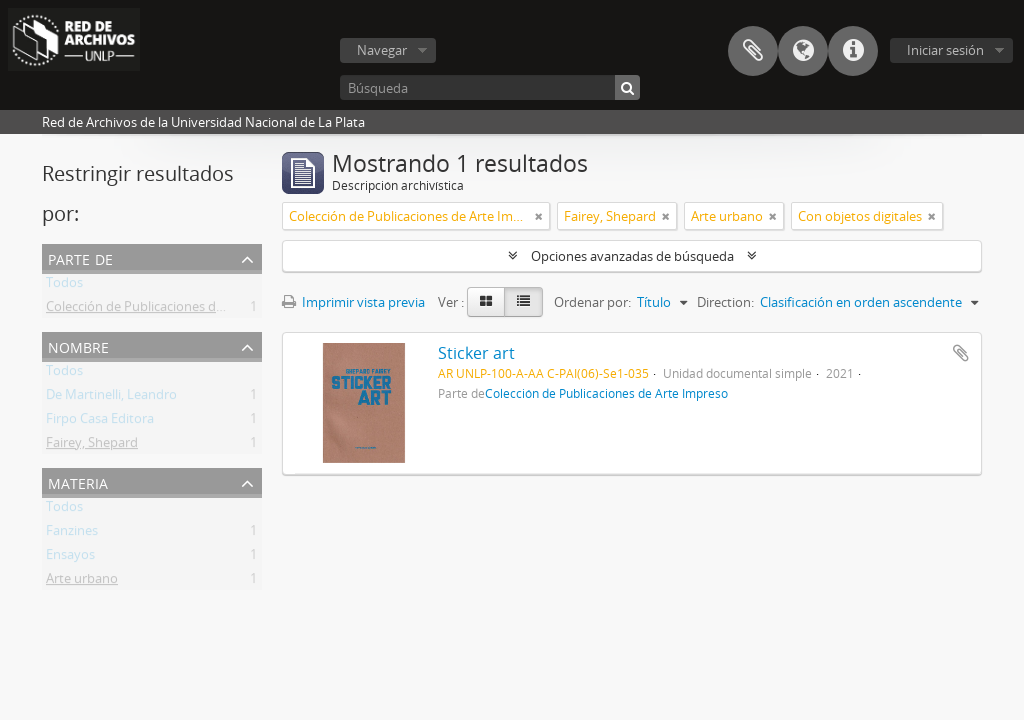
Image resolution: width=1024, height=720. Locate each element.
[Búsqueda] (490, 87)
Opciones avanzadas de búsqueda (632, 256)
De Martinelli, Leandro (111, 398)
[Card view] (486, 302)
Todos (64, 286)
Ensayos (70, 558)
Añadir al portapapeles (961, 353)
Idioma (803, 51)
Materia (78, 481)
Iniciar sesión (945, 50)
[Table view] (523, 302)
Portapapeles (753, 51)
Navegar (382, 50)
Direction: (725, 302)
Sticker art (476, 353)
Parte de (80, 257)
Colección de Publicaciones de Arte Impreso (175, 310)
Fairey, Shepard (92, 446)
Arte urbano (82, 582)
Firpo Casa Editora (100, 422)
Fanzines (72, 534)
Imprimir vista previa (353, 302)
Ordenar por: (592, 302)
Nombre (78, 345)
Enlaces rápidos (853, 51)
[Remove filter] (539, 216)
